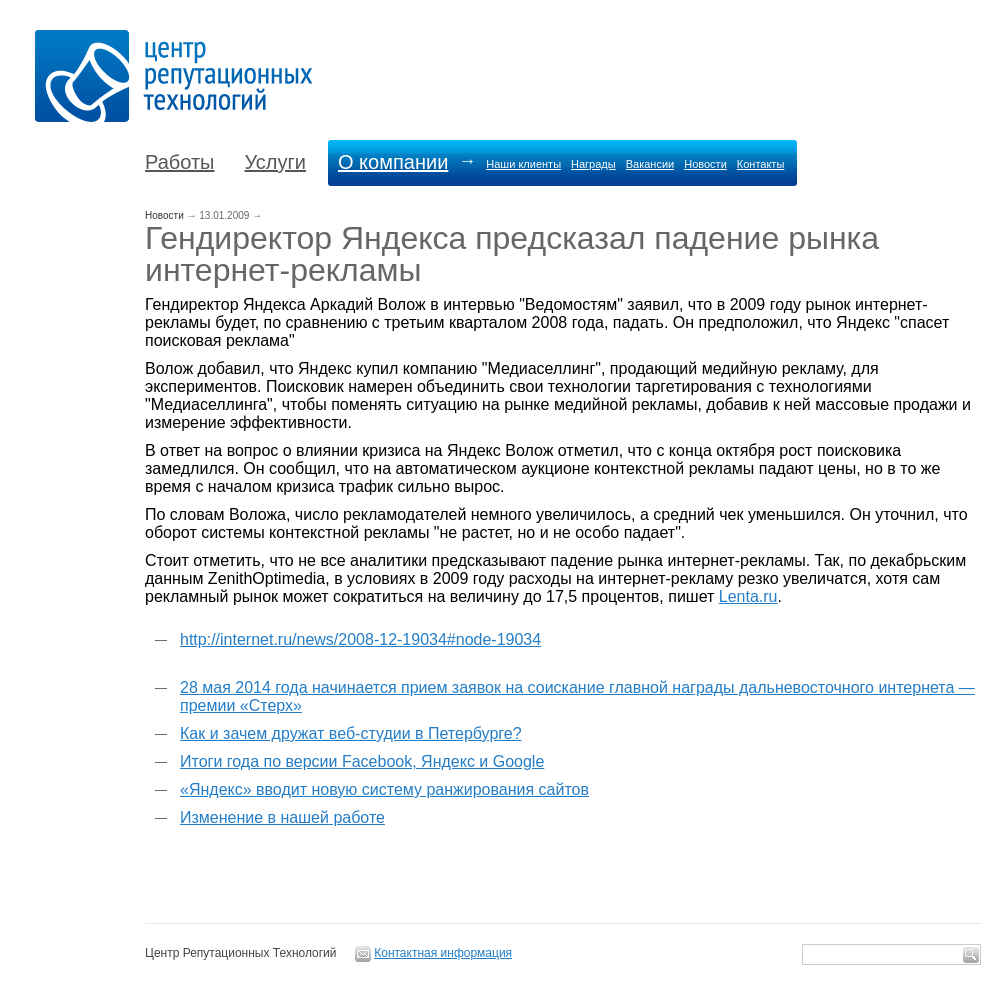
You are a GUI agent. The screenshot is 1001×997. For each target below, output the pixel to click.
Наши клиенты (523, 164)
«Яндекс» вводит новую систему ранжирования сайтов (384, 789)
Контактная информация (443, 953)
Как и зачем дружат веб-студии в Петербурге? (351, 733)
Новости (705, 164)
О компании (393, 162)
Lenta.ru (748, 596)
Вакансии (650, 164)
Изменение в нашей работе (282, 817)
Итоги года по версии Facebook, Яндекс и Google (362, 761)
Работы (179, 162)
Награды (593, 164)
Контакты (761, 164)
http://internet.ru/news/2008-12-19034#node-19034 (360, 639)
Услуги (275, 162)
